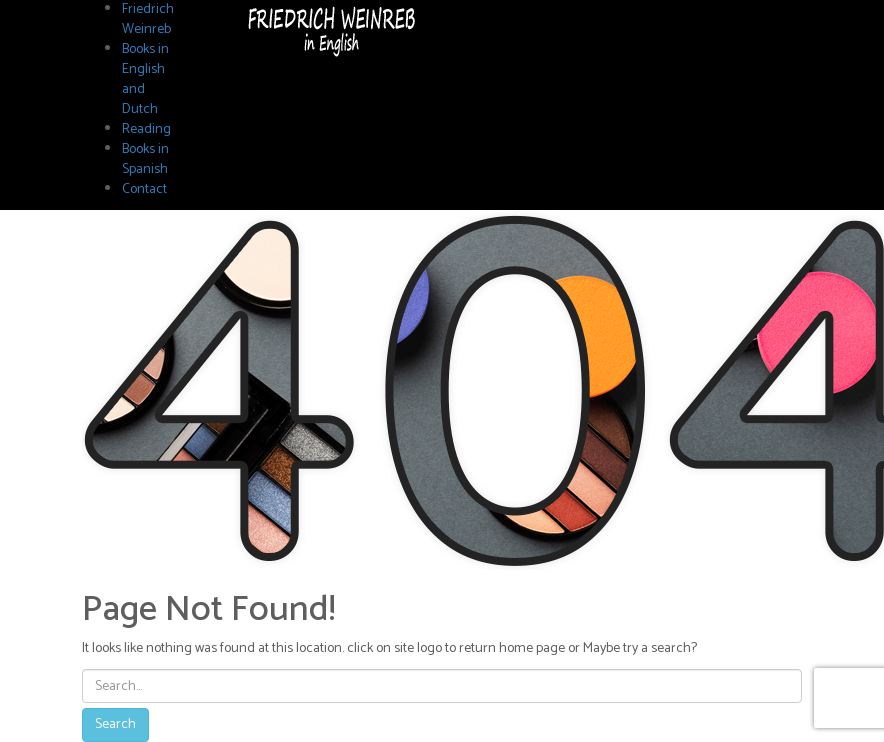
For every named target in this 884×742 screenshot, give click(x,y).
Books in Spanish (145, 159)
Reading (146, 129)
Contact (144, 189)
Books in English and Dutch (145, 79)
